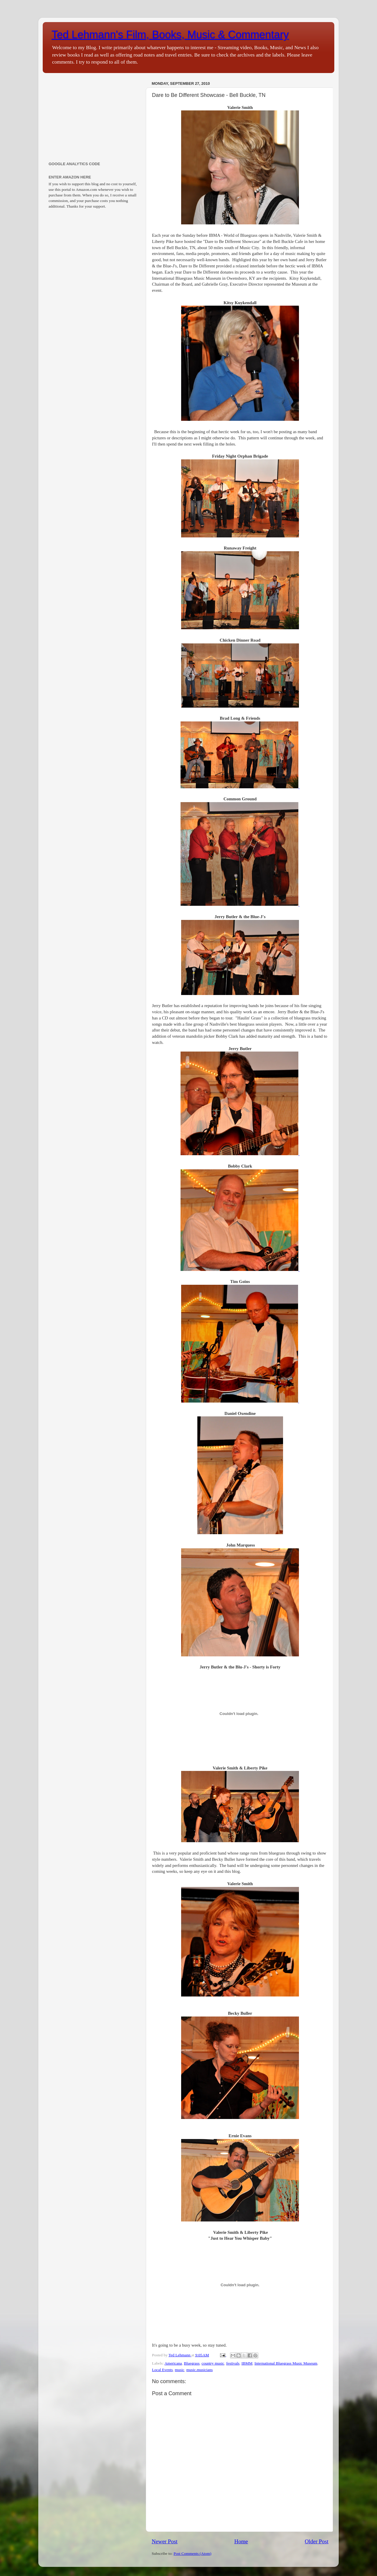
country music (212, 2363)
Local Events (162, 2370)
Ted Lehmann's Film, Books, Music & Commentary (170, 35)
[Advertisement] (93, 116)
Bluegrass (191, 2363)
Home (241, 2541)
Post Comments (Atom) (192, 2553)
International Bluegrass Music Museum (285, 2363)
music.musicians (199, 2370)
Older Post (316, 2541)
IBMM (247, 2363)
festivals (232, 2363)
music (179, 2370)
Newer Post (165, 2541)
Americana (173, 2363)
